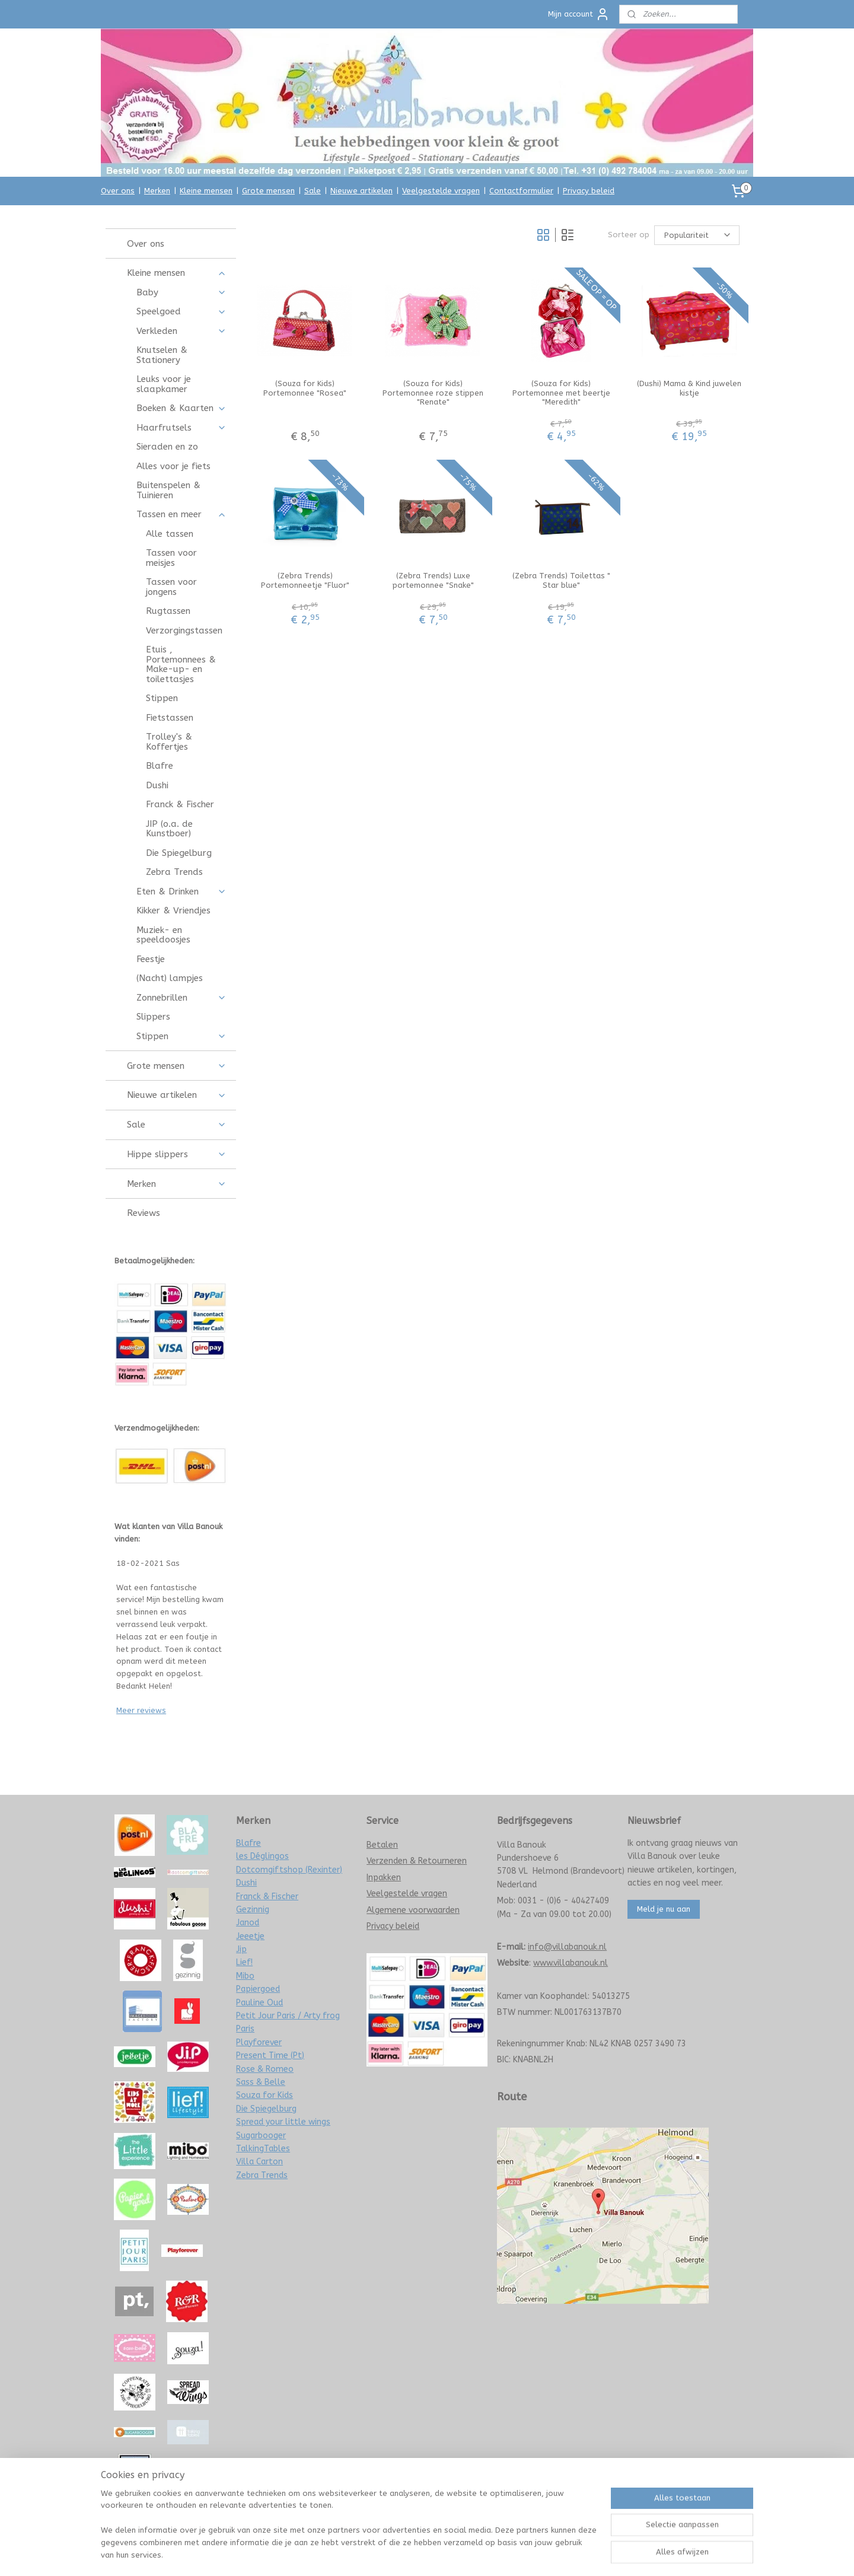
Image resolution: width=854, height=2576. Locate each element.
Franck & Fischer (180, 804)
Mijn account (579, 14)
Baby (181, 292)
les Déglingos (262, 1856)
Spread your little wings (283, 2122)
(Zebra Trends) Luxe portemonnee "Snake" (432, 580)
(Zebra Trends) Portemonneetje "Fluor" (304, 580)
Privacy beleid (588, 190)
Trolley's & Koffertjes (169, 741)
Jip (241, 1949)
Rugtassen (168, 611)
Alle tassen (169, 533)
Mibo (245, 1976)
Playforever (259, 2042)
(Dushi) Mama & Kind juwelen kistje (689, 388)
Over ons (118, 190)
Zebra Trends (174, 872)
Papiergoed (258, 1989)
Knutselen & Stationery (161, 355)
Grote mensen (268, 190)
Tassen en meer (181, 514)
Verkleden (181, 331)
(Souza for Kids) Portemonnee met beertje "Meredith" (561, 392)
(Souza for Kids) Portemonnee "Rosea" (304, 388)
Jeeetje (250, 1936)
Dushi (157, 785)
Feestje (150, 959)
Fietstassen (169, 717)
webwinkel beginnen (452, 2554)
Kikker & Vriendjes (173, 910)
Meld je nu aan (663, 1909)
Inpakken (384, 1878)
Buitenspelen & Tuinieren (168, 490)
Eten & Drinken (181, 891)
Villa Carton (259, 2162)
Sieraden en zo (167, 446)
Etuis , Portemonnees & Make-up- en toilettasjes (181, 664)
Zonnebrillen (181, 997)
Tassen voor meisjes (171, 557)
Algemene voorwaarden (413, 1910)
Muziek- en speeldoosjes (163, 935)
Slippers (153, 1016)
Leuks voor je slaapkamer (163, 384)
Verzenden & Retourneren (417, 1861)
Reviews (143, 1213)
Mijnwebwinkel (553, 2554)
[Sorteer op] (697, 235)
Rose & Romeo (265, 2069)
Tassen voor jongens (171, 587)
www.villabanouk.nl (570, 1963)
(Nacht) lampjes (169, 978)
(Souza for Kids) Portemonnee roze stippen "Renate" (433, 392)
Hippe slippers (176, 1154)
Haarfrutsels (181, 427)
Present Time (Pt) (270, 2055)
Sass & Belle (260, 2082)
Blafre (159, 765)
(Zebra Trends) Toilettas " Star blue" (561, 580)
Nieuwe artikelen (361, 190)
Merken (157, 190)
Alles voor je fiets (173, 466)
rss (410, 2554)
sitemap (387, 2554)
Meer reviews (141, 1710)
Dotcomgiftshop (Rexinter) (289, 1870)
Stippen (162, 698)
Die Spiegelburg (179, 853)
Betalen (382, 1845)
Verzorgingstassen (184, 630)
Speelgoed (181, 311)
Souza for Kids (264, 2095)
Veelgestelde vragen (441, 190)
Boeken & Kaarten (181, 408)
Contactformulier (521, 190)
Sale (312, 190)
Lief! (244, 1962)
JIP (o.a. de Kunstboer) (169, 829)
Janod (247, 1923)
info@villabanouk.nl (567, 1947)
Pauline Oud (259, 2003)
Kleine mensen (206, 190)
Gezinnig (252, 1910)
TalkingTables (263, 2149)
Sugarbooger (261, 2136)
